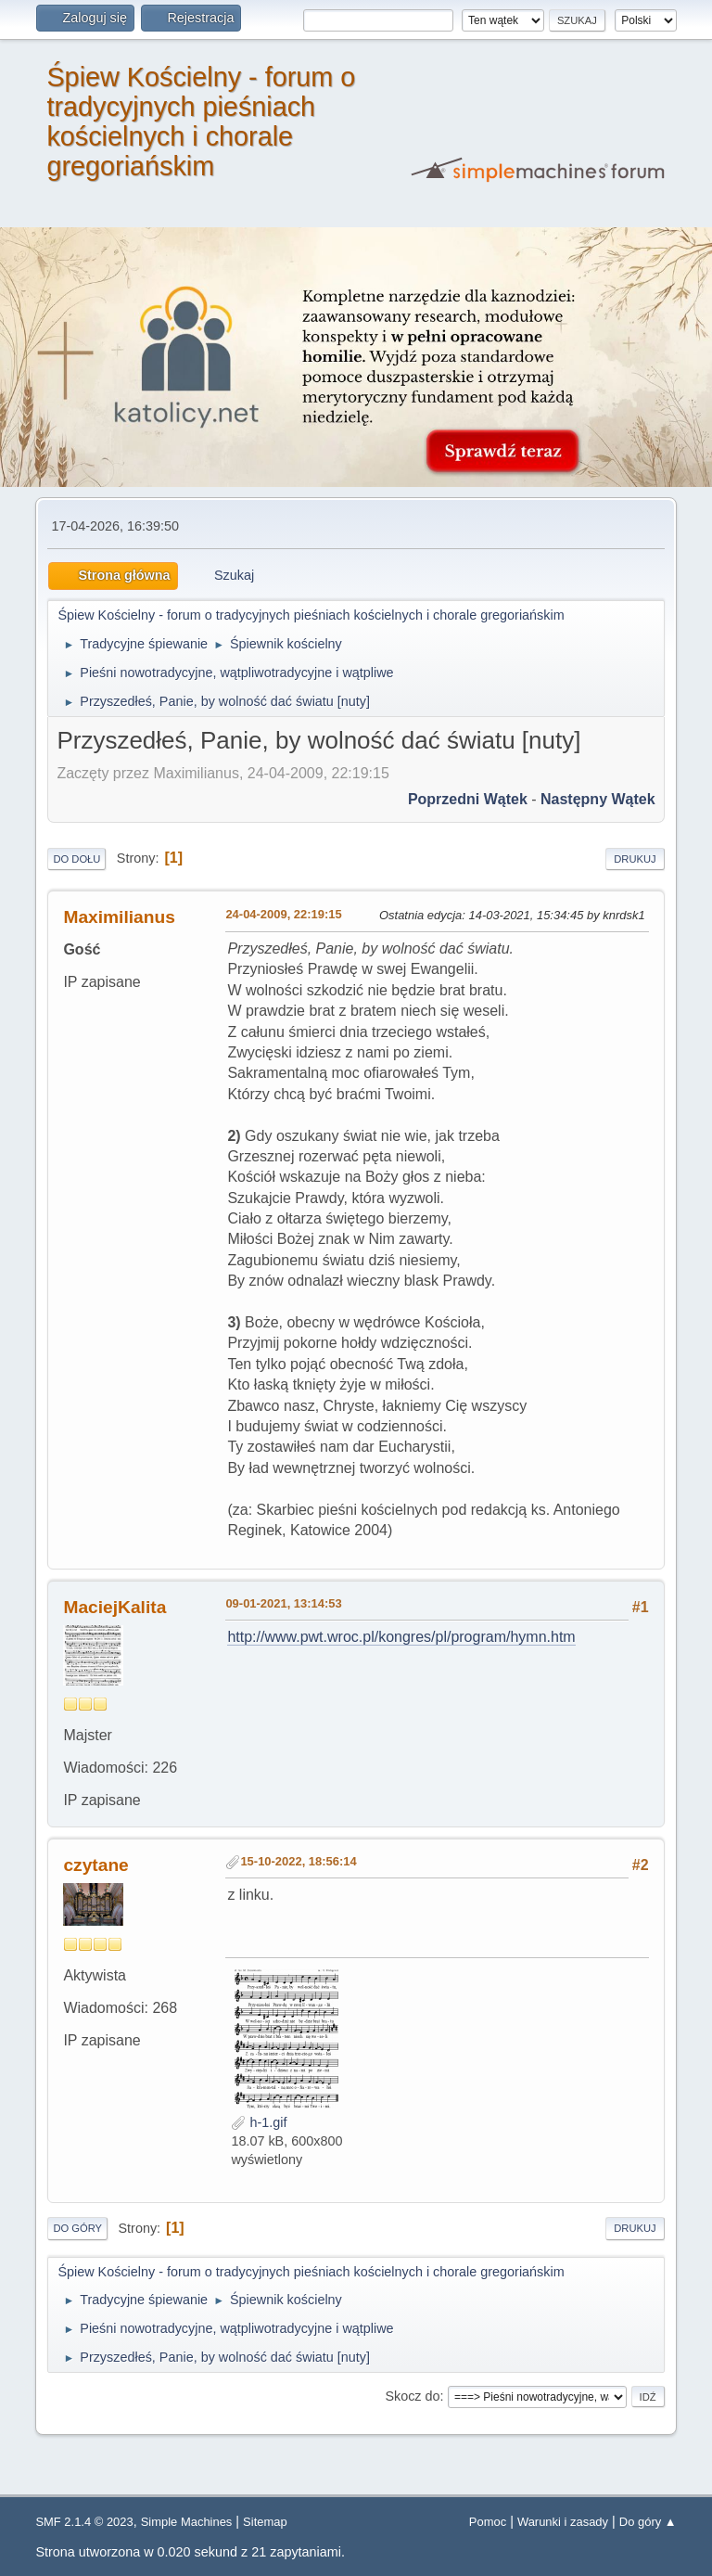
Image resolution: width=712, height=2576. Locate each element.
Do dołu (76, 859)
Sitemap (265, 2522)
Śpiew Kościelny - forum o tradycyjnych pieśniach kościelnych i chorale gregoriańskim (200, 121)
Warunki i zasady (562, 2522)
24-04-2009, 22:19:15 (283, 914)
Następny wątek (597, 799)
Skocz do (412, 2396)
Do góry (77, 2228)
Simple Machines (187, 2522)
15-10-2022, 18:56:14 (298, 1861)
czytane (95, 1865)
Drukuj (634, 859)
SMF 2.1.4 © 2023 (84, 2522)
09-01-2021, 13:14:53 (283, 1603)
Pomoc (487, 2522)
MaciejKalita (114, 1607)
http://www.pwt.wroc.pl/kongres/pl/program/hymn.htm (401, 1637)
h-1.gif (258, 2122)
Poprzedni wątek (468, 799)
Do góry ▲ (648, 2522)
